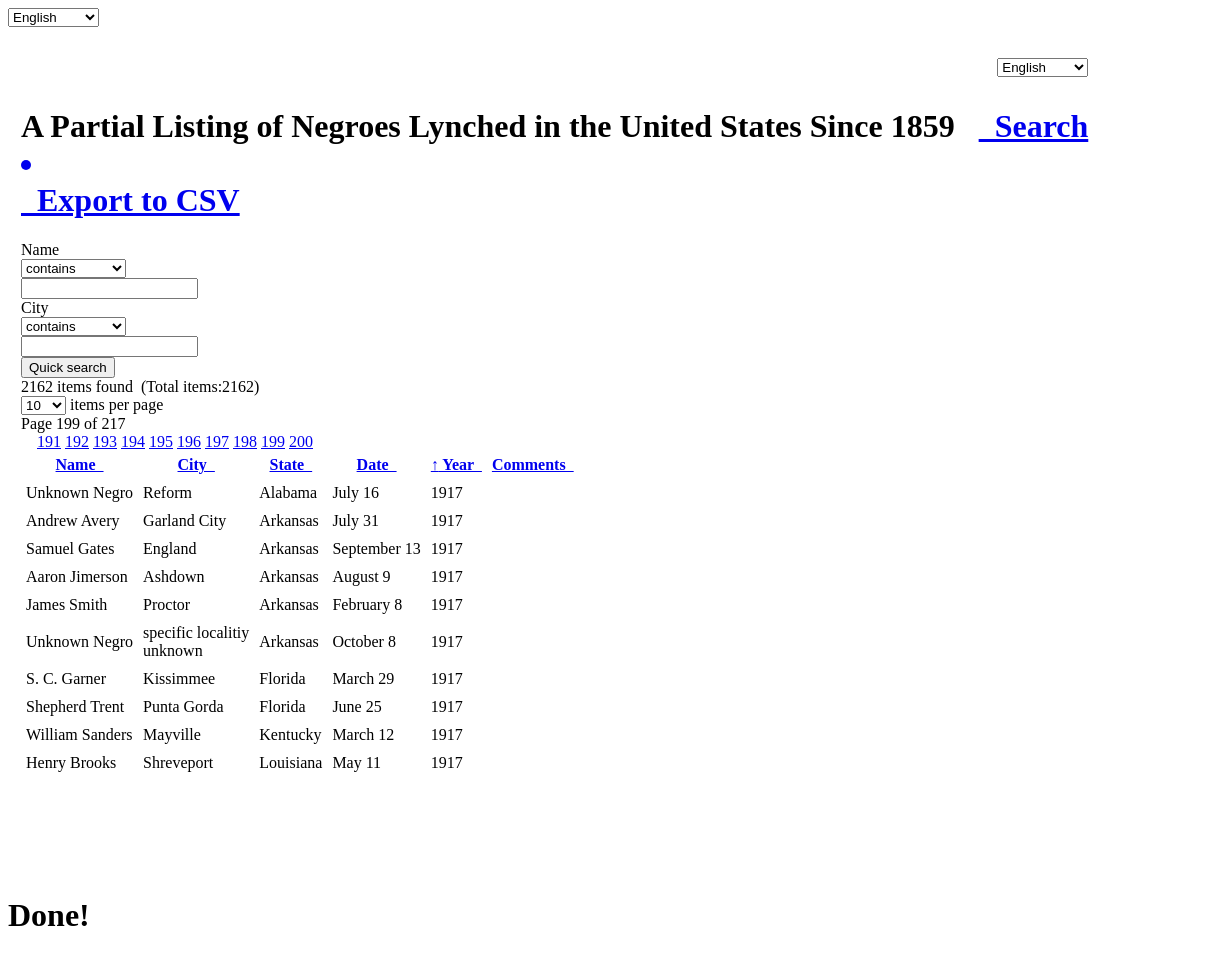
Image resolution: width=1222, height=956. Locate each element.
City (196, 464)
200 (301, 441)
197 (217, 441)
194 (133, 441)
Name (80, 464)
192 (77, 441)
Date (377, 464)
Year (456, 464)
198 (245, 441)
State (291, 464)
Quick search (68, 367)
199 (273, 441)
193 (105, 441)
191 (49, 441)
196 (189, 441)
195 (161, 441)
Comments (533, 464)
